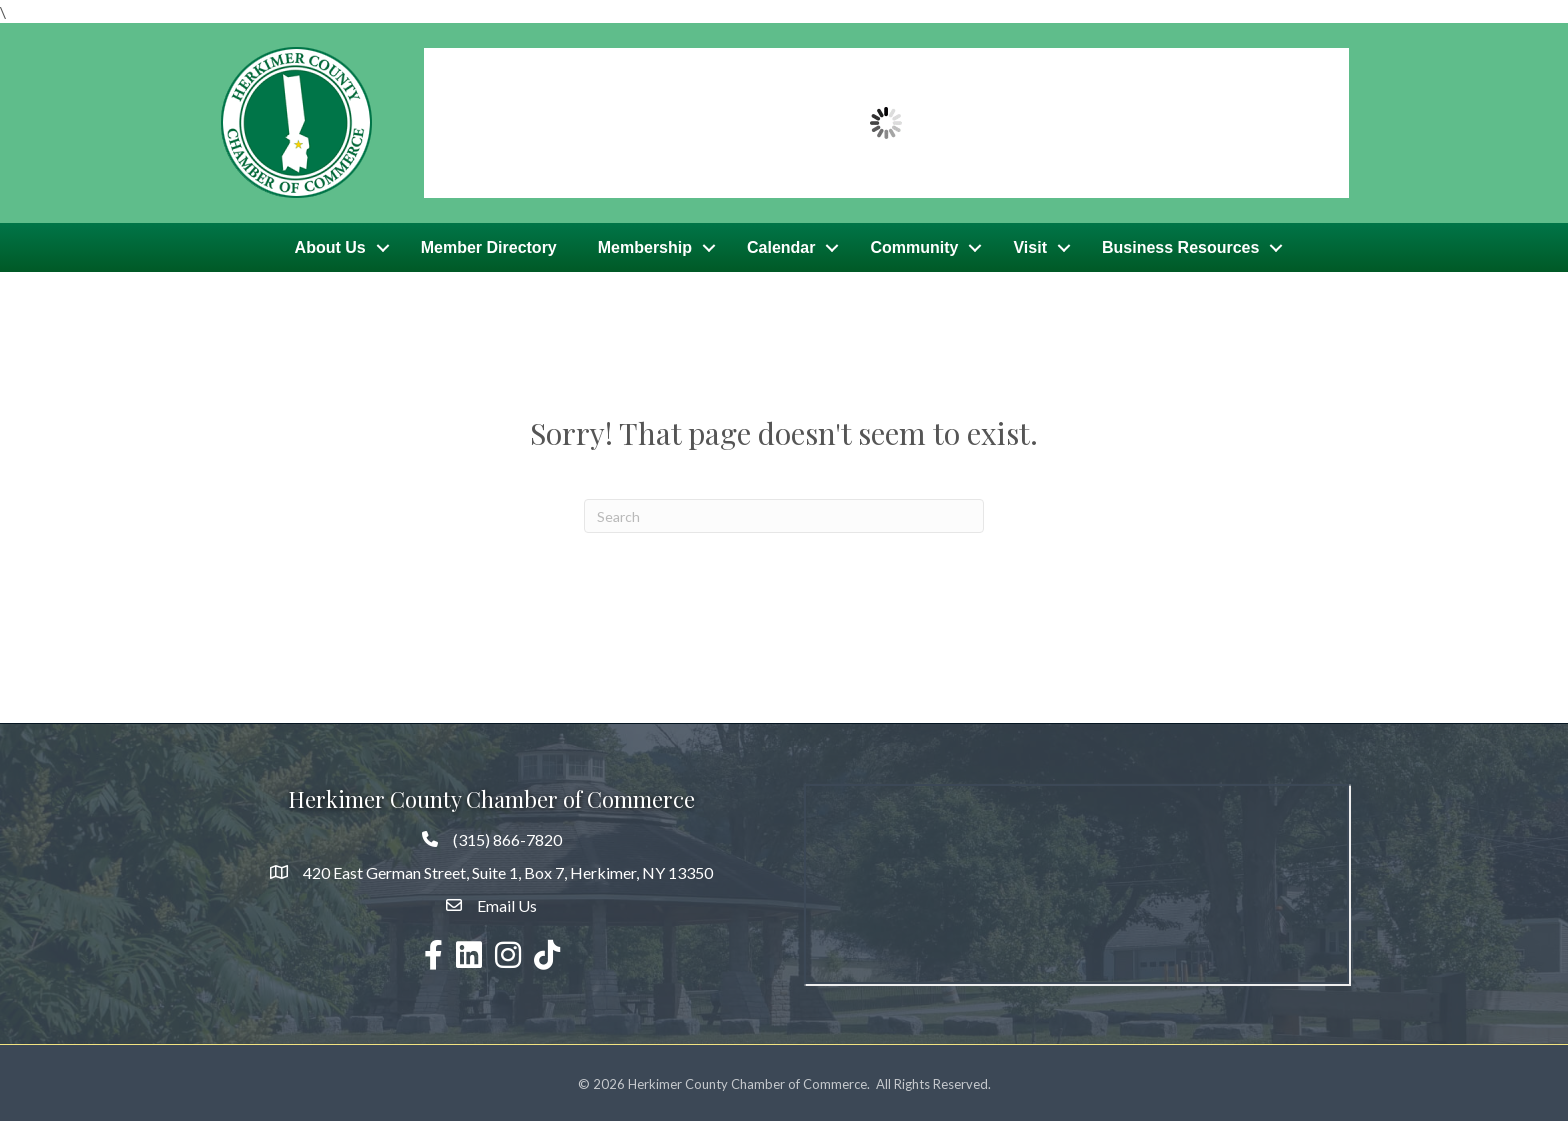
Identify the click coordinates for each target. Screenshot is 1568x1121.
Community (914, 245)
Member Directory (489, 245)
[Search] (784, 513)
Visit (1030, 245)
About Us (330, 245)
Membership (645, 245)
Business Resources (1180, 245)
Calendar (781, 245)
